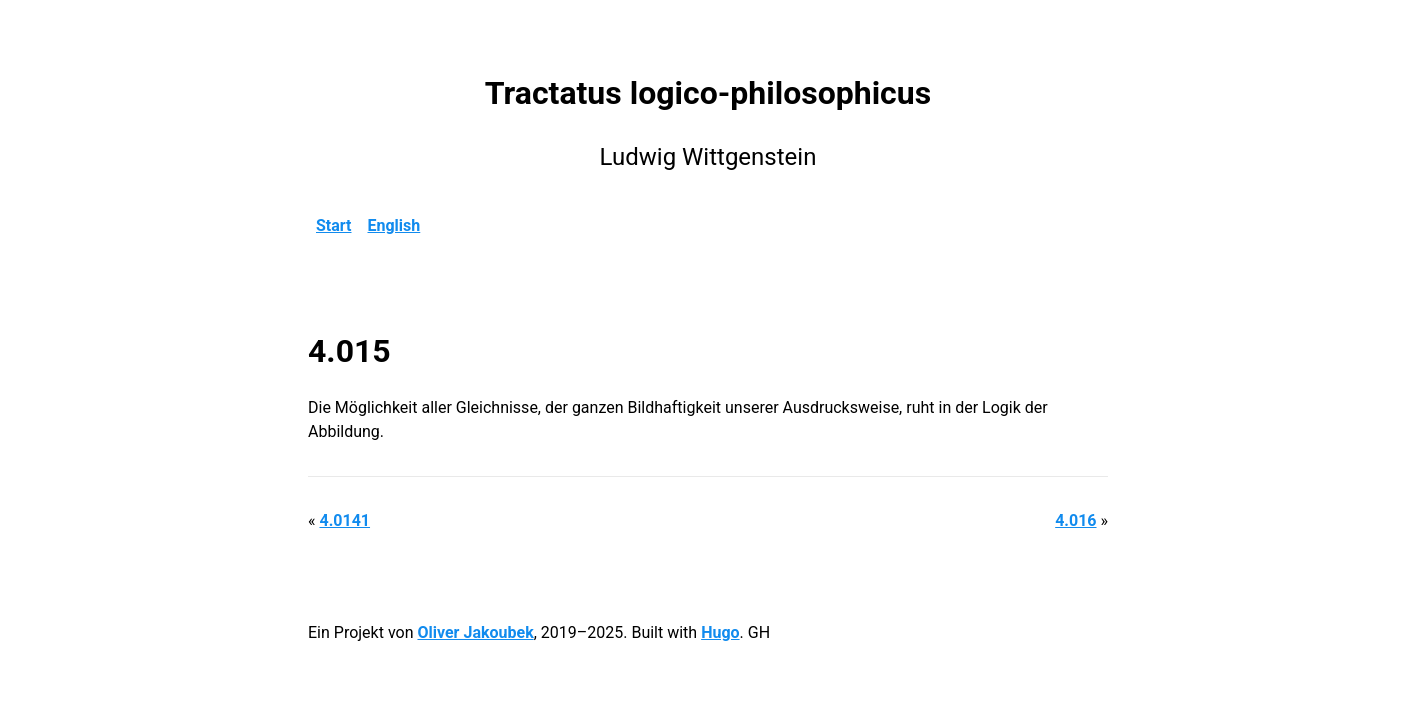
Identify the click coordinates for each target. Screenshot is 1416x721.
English (394, 225)
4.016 (1075, 520)
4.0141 (344, 520)
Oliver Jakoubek (475, 632)
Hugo (720, 632)
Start (334, 225)
